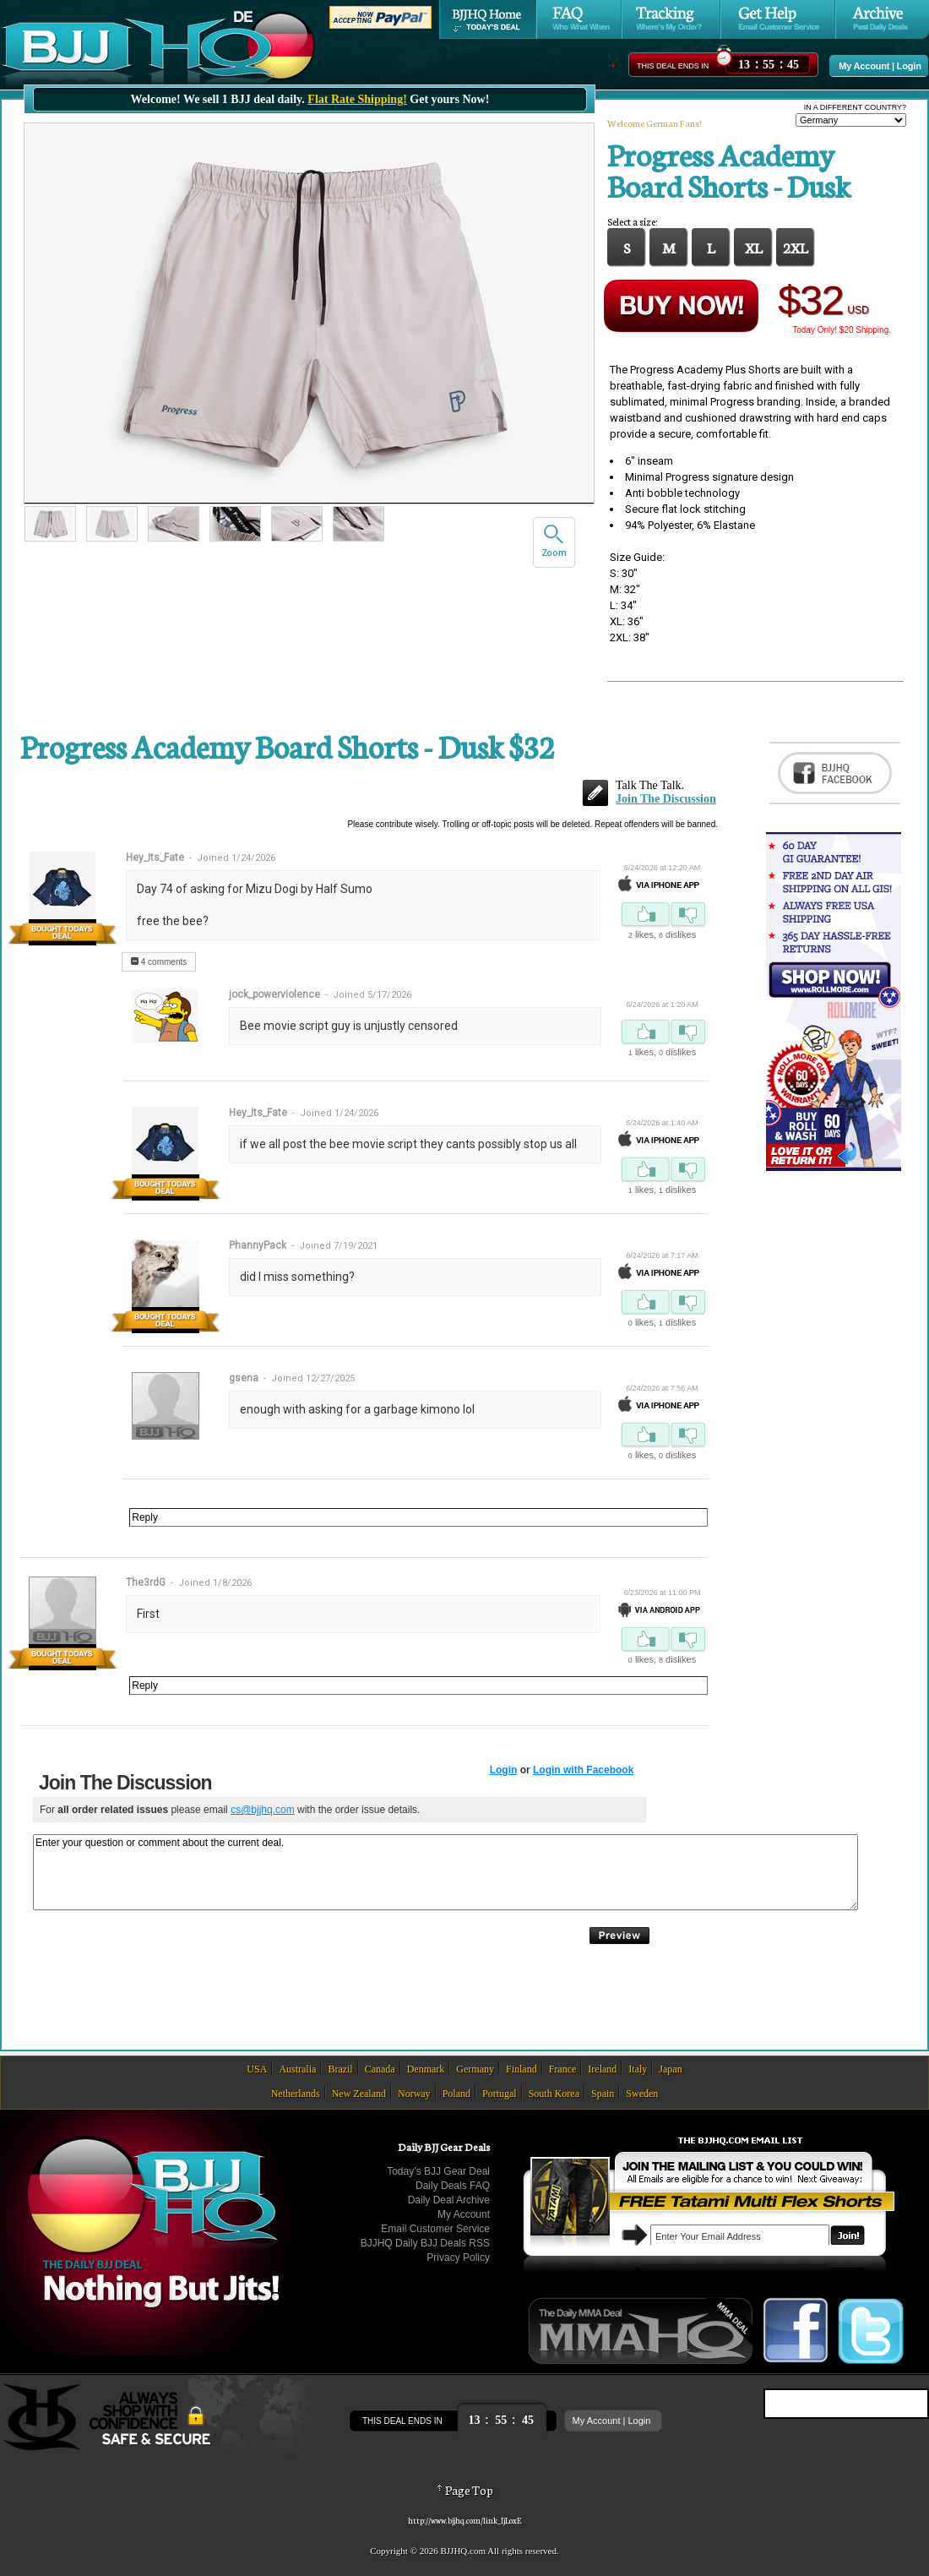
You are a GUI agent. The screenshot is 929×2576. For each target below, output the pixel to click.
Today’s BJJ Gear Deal (438, 2171)
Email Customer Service (435, 2229)
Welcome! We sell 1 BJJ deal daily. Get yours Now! (310, 99)
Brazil (340, 2069)
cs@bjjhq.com (263, 1810)
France (563, 2069)
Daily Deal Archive (449, 2200)
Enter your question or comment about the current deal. (445, 1872)
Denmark (426, 2069)
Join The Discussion (666, 798)
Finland (521, 2069)
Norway (414, 2093)
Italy (637, 2069)
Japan (670, 2069)
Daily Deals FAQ (453, 2186)
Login (909, 66)
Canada (380, 2069)
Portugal (499, 2093)
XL (754, 247)
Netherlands (295, 2093)
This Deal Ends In (673, 66)
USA (257, 2069)
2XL (795, 247)
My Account (864, 66)
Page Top (464, 2489)
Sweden (642, 2093)
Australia (297, 2069)
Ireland (602, 2069)
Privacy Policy (458, 2257)
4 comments (159, 962)
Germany (475, 2069)
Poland (456, 2093)
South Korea (554, 2093)
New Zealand (359, 2093)
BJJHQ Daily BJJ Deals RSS (425, 2243)
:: (768, 62)
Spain (602, 2093)
